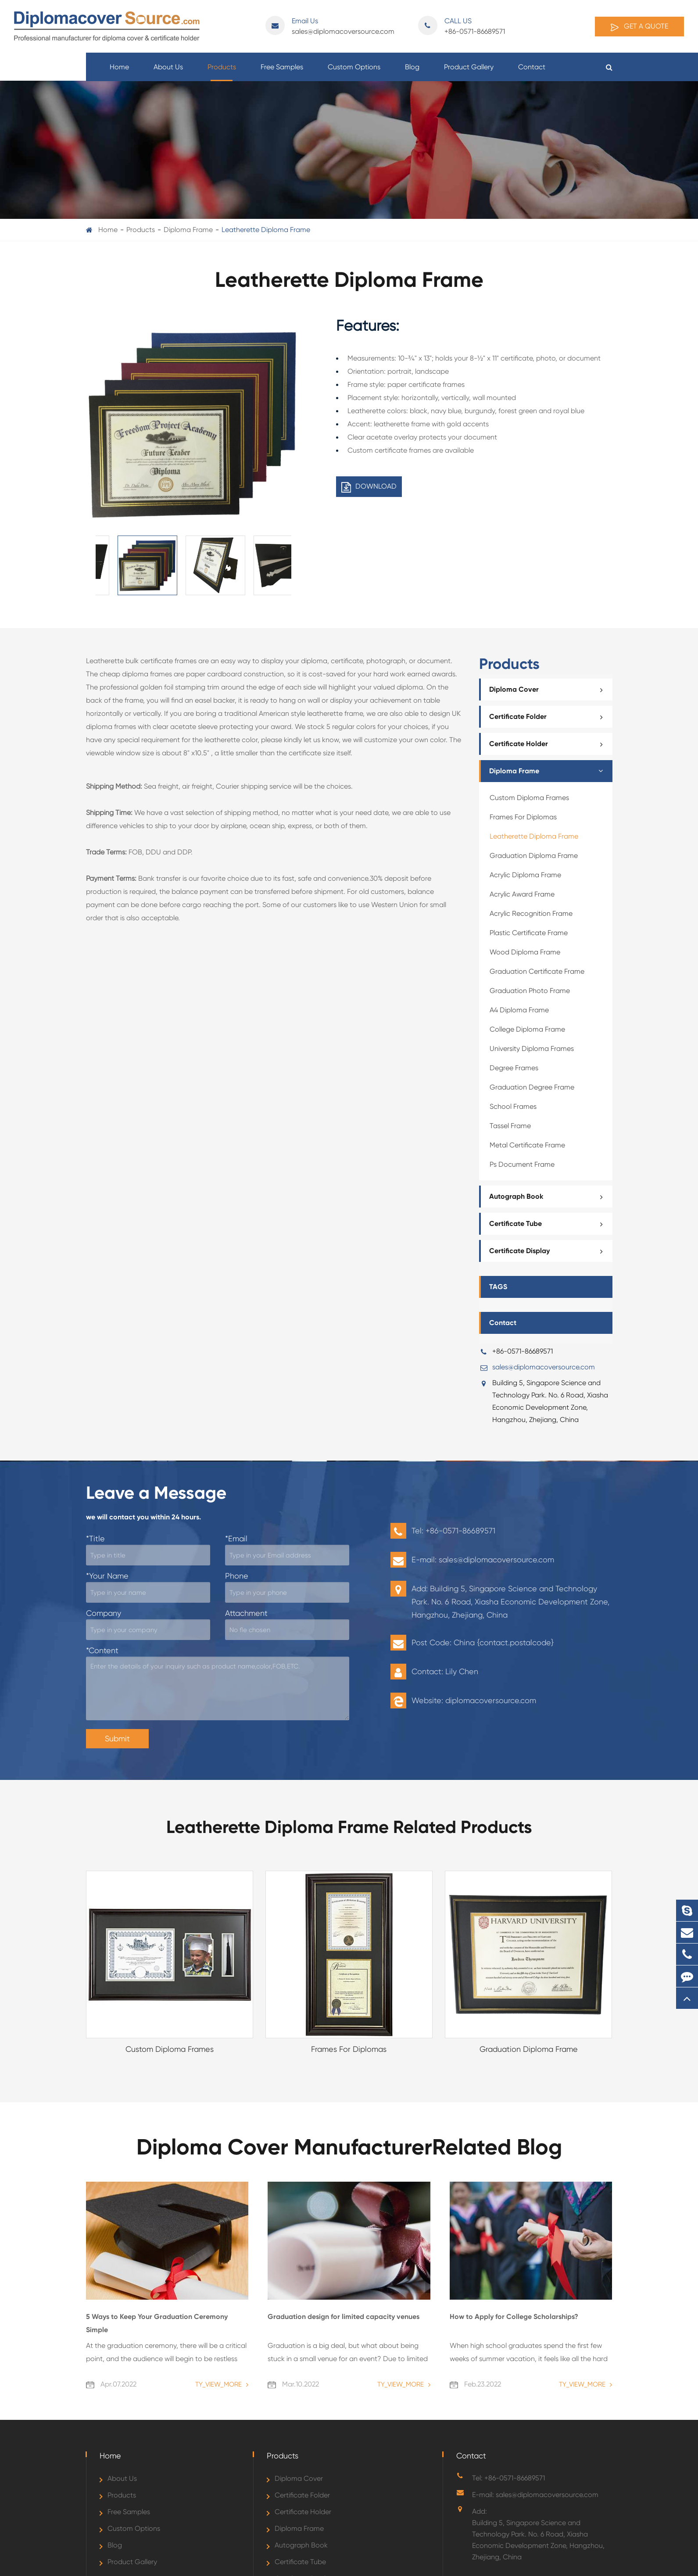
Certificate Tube (548, 1223)
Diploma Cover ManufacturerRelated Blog (349, 2147)
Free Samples (282, 72)
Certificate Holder (548, 743)
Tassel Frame (510, 1126)
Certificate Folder (548, 716)
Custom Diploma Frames (529, 797)
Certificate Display (548, 1251)
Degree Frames (514, 1068)
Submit (117, 1738)
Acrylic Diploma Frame (525, 875)
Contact (531, 72)
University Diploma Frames (532, 1048)
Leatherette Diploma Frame (266, 229)
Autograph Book (548, 1196)
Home (119, 72)
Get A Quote (639, 26)
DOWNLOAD (369, 487)
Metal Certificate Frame (527, 1145)
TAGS (498, 1287)
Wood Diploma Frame (525, 952)
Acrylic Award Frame (522, 894)
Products (222, 72)
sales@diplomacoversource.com (329, 26)
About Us (168, 72)
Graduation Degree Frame (532, 1087)
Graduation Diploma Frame (534, 855)
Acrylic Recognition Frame (531, 913)
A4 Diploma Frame (519, 1010)
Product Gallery (469, 72)
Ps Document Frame (522, 1164)
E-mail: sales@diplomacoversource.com (535, 2494)
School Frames (513, 1106)
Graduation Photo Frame (530, 990)
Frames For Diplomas (523, 817)
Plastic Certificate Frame (529, 933)
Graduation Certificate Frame (537, 971)
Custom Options (354, 72)
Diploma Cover (548, 689)
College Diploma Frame (527, 1029)
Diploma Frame (188, 229)
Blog (412, 72)
